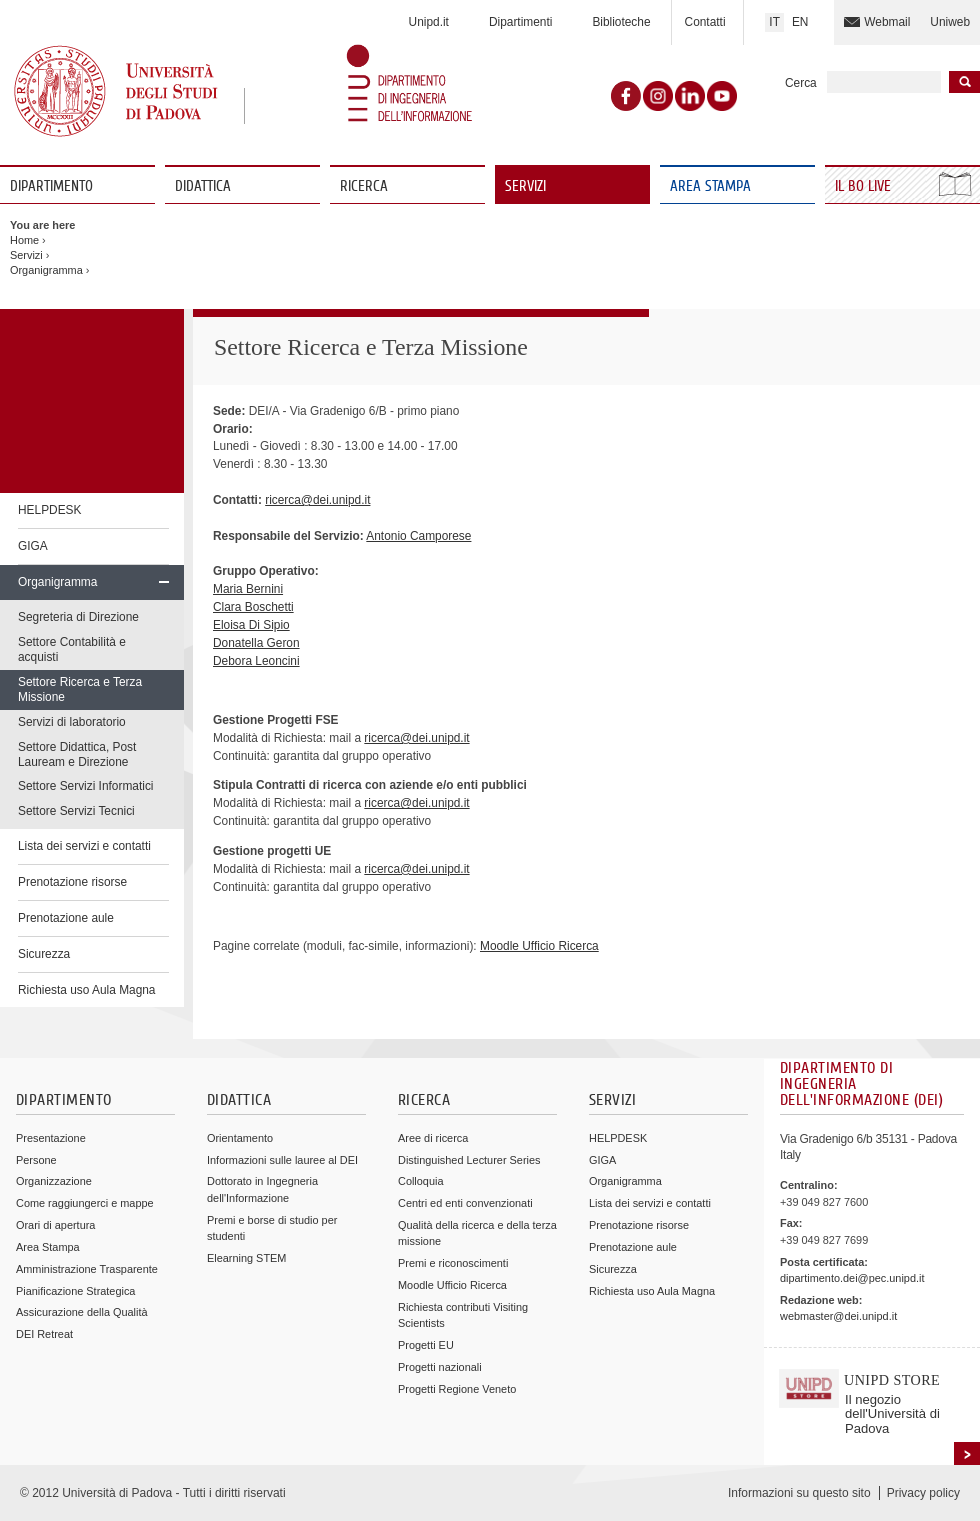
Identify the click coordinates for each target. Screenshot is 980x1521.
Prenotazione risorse (72, 882)
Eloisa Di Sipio (251, 625)
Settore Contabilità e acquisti (72, 649)
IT (774, 22)
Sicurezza (44, 954)
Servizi (525, 186)
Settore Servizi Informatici (85, 786)
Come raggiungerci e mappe (85, 1203)
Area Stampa (710, 186)
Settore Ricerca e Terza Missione (80, 689)
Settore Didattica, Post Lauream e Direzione (77, 754)
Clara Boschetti (253, 607)
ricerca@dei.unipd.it (317, 500)
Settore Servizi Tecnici (76, 811)
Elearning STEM (246, 1258)
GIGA (33, 546)
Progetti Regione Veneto (457, 1389)
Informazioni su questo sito (799, 1493)
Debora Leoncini (256, 661)
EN (800, 22)
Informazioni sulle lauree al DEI (282, 1160)
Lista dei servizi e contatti (84, 846)
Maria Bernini (248, 589)
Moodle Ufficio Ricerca (539, 946)
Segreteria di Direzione (78, 617)
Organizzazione (54, 1181)
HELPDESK (49, 510)
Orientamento (240, 1138)
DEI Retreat (44, 1334)
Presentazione (51, 1138)
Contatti (705, 22)
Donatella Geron (256, 643)
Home (24, 240)
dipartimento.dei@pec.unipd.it (852, 1278)
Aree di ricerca (433, 1138)
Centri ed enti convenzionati (465, 1203)
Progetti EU (426, 1345)
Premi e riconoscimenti (453, 1263)
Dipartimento (51, 186)
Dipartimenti (520, 22)
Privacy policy (923, 1493)
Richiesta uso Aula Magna (87, 990)
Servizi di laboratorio (72, 722)
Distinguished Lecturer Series (469, 1160)
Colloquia (420, 1181)
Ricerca (364, 186)
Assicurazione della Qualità (82, 1312)
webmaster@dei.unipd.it (838, 1316)
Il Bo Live (865, 186)
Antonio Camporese (418, 536)
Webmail (887, 22)
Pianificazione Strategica (75, 1291)
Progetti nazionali (440, 1367)
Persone (36, 1160)
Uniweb (950, 22)
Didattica (203, 186)
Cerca (801, 83)
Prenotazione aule (66, 918)
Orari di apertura (55, 1225)
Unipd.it (429, 22)
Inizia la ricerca (964, 82)
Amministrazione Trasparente (87, 1269)
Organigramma (46, 270)
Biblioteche (621, 22)
